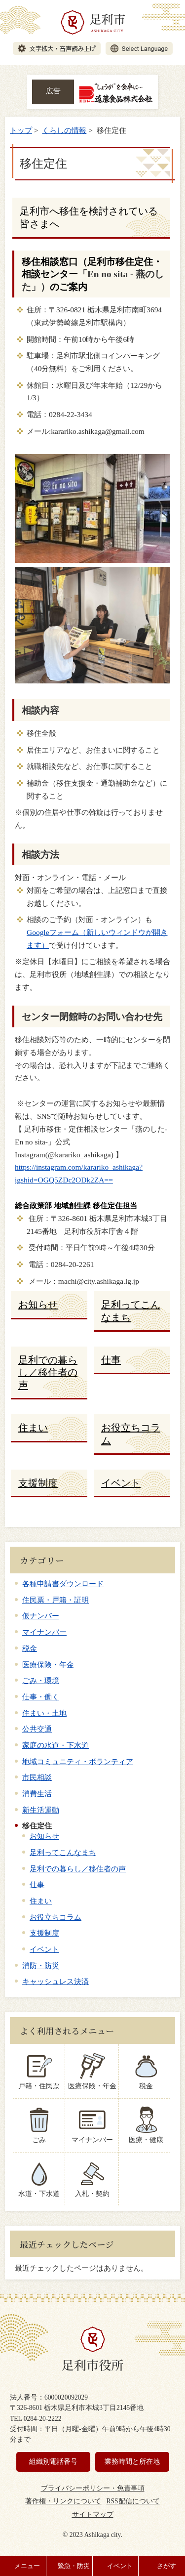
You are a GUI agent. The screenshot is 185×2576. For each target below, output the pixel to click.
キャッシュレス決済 (55, 1981)
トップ (21, 130)
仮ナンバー (40, 1615)
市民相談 (37, 1777)
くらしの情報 (64, 130)
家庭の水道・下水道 (55, 1745)
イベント (44, 1949)
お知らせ (44, 1836)
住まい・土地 (44, 1713)
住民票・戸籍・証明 (55, 1600)
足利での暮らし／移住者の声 (78, 1868)
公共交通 (37, 1729)
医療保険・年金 (48, 1664)
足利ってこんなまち (63, 1852)
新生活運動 (40, 1810)
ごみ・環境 (40, 1680)
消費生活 (37, 1793)
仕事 (37, 1884)
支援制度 (44, 1933)
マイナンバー (44, 1632)
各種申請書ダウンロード (63, 1583)
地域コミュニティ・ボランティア (77, 1761)
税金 (29, 1648)
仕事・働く (40, 1696)
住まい (41, 1901)
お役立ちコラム (55, 1917)
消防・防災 (40, 1965)
